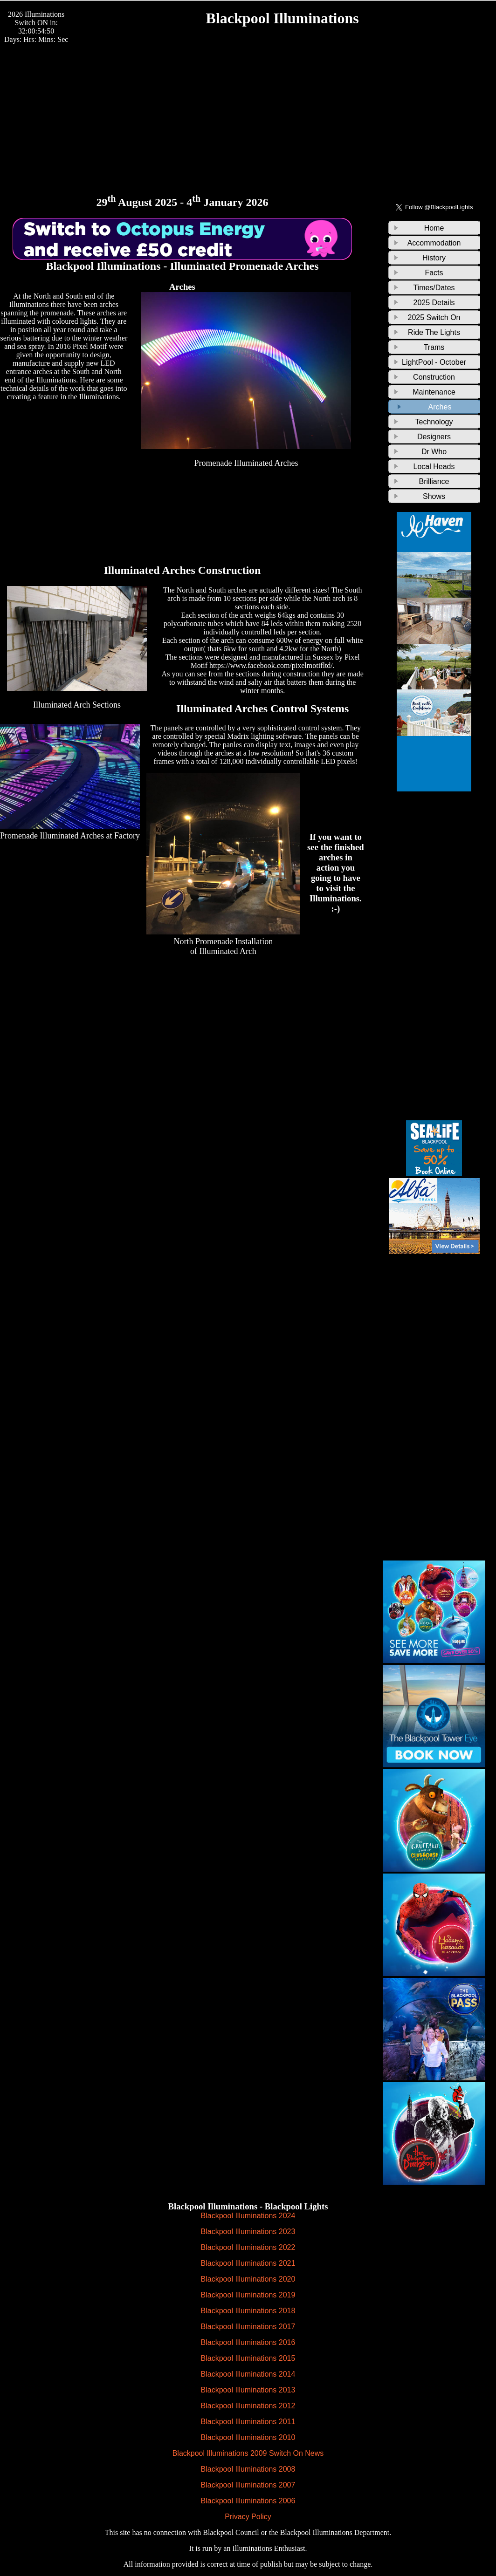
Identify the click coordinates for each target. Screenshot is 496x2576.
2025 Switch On (434, 317)
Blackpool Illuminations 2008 (248, 2469)
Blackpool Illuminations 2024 (248, 2216)
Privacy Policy (248, 2517)
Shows (434, 496)
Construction (434, 377)
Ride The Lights (434, 332)
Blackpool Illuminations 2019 (248, 2295)
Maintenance (434, 392)
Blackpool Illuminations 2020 (248, 2279)
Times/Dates (434, 288)
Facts (434, 273)
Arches (440, 407)
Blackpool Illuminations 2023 (248, 2231)
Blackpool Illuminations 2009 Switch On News (248, 2453)
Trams (434, 347)
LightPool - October (434, 362)
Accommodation (434, 243)
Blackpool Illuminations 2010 (248, 2437)
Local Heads (434, 466)
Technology (434, 422)
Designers (434, 437)
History (434, 258)
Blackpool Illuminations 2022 (248, 2247)
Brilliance (434, 481)
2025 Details (434, 303)
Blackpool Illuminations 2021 (248, 2263)
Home (434, 228)
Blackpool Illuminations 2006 (248, 2501)
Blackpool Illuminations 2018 (248, 2311)
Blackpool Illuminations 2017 (248, 2327)
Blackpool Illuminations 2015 (248, 2358)
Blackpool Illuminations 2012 (248, 2406)
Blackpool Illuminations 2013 (248, 2390)
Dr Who (434, 452)
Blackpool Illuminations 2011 (248, 2422)
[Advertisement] (248, 109)
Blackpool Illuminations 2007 (248, 2485)
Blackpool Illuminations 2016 (248, 2342)
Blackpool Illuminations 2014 (248, 2374)
